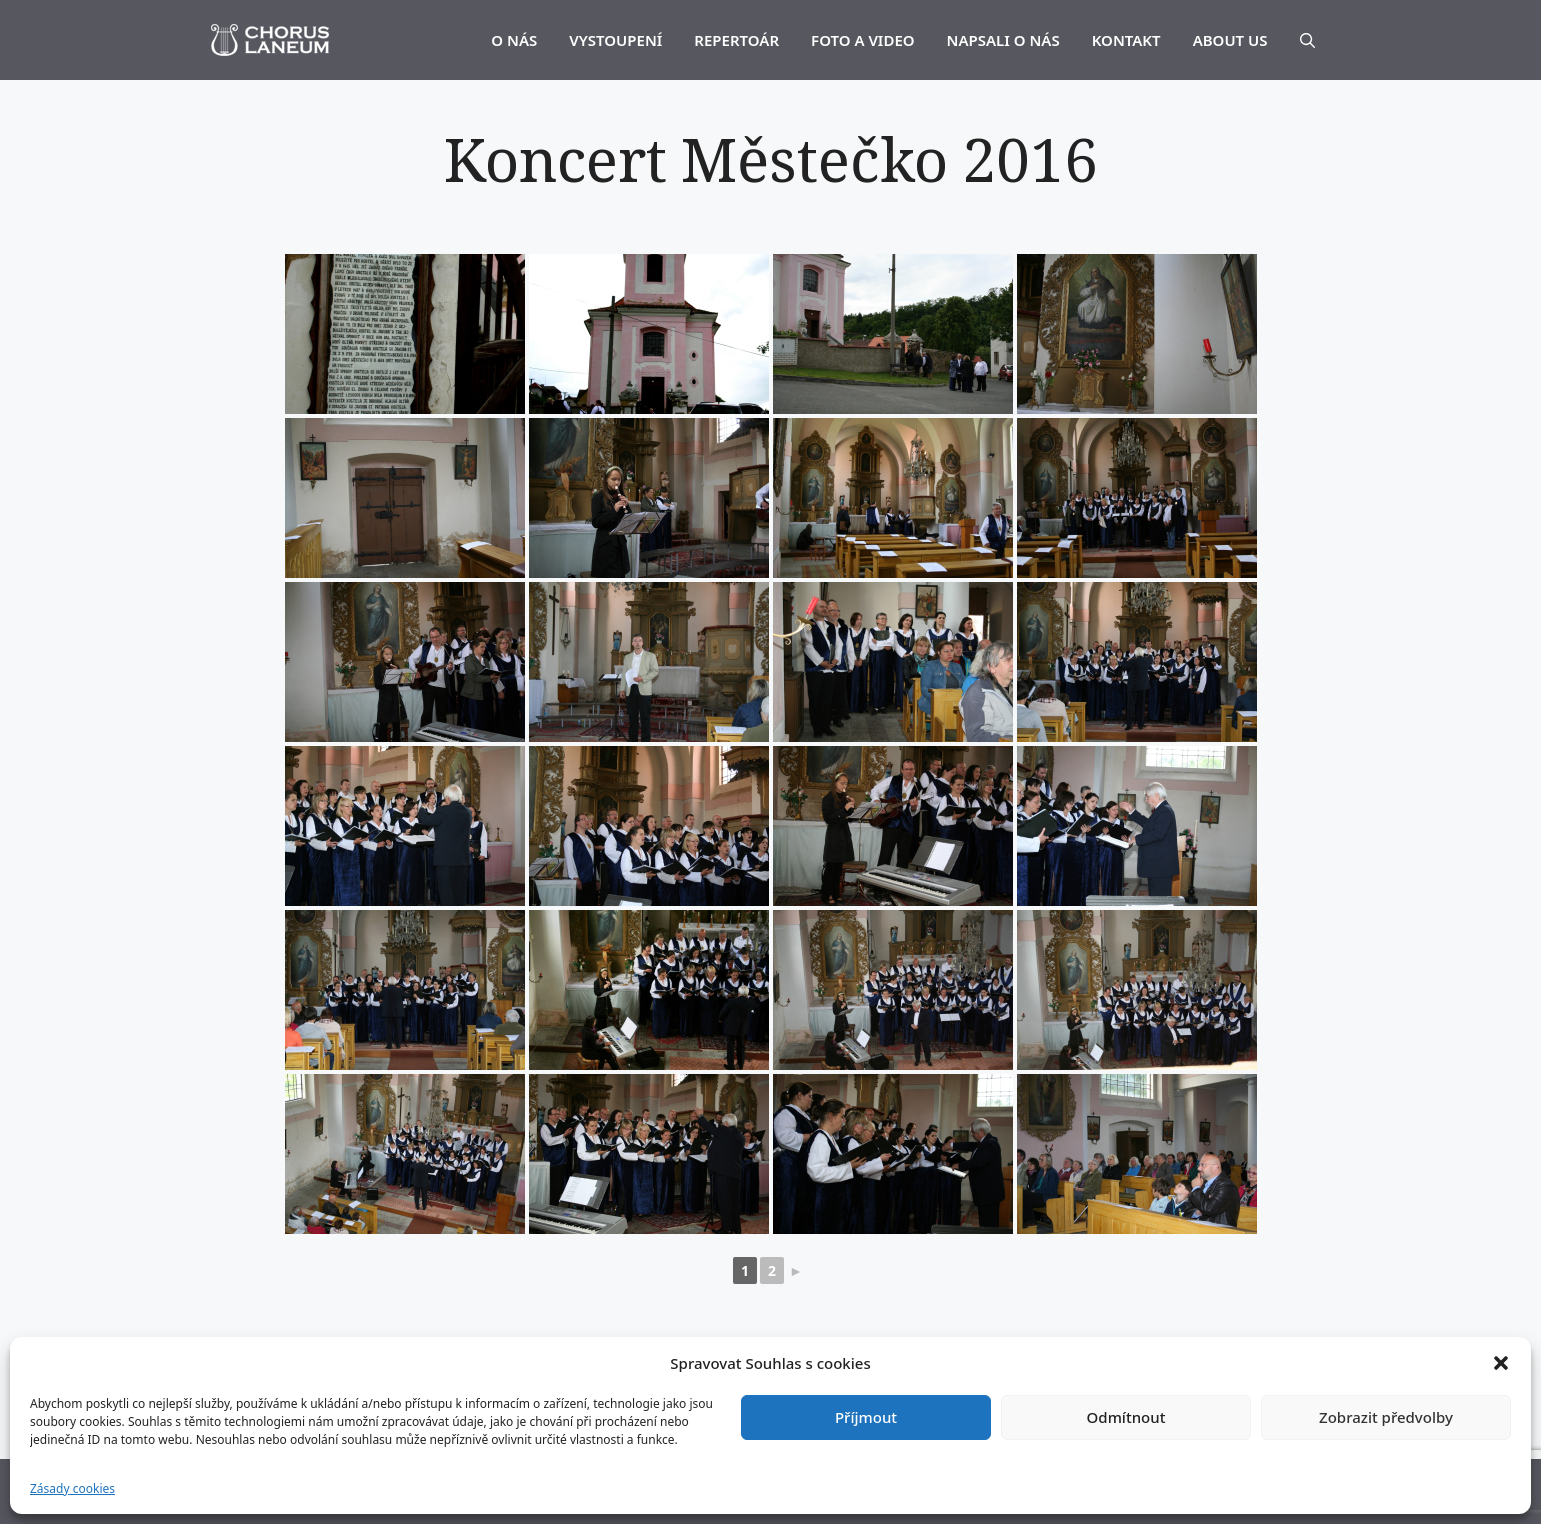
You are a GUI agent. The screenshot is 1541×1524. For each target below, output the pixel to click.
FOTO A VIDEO (863, 40)
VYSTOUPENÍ (615, 40)
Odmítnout (1126, 1417)
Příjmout (866, 1417)
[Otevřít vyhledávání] (1307, 40)
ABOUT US (1230, 40)
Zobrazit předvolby (1386, 1417)
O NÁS (514, 40)
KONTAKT (1126, 40)
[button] (1501, 1363)
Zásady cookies (72, 1488)
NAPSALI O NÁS (1003, 40)
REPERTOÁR (736, 40)
